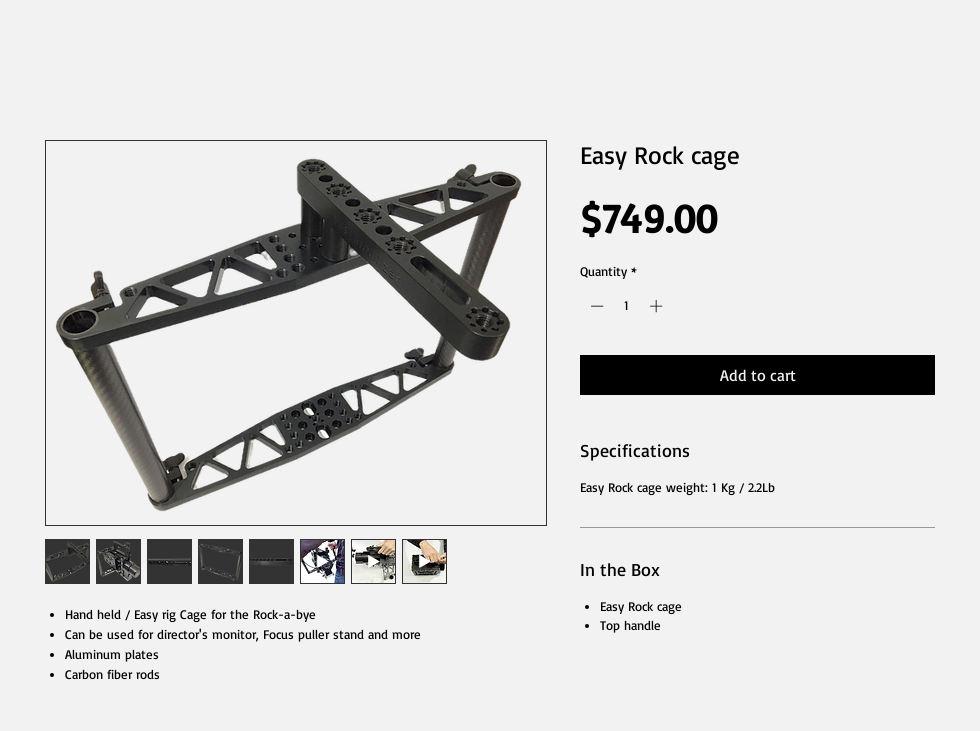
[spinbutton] (626, 306)
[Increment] (658, 306)
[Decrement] (595, 306)
